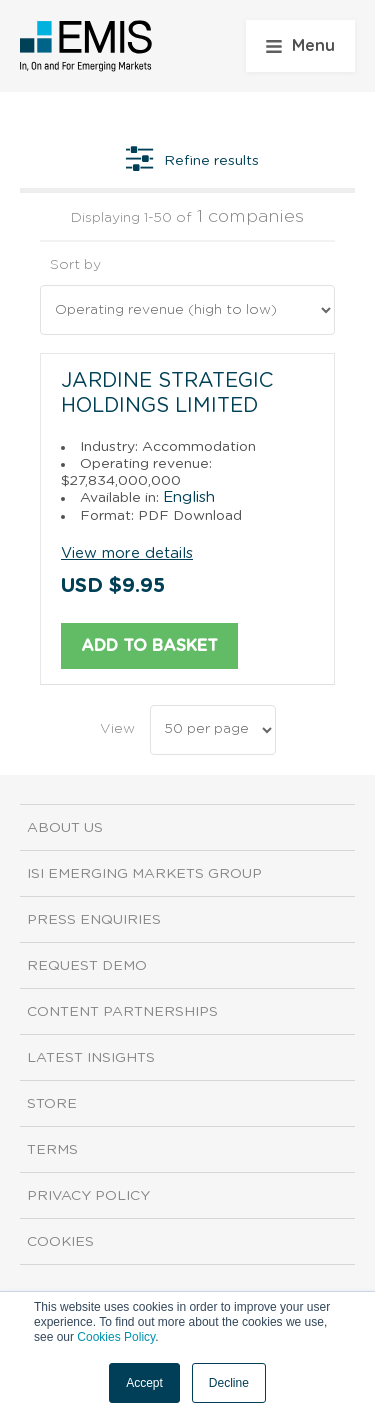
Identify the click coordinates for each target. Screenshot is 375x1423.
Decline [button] (229, 1383)
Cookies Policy (116, 1337)
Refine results (192, 161)
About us (65, 828)
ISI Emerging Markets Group (144, 874)
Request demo (87, 966)
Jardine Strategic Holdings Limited (167, 393)
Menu (300, 46)
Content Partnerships (122, 1012)
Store (52, 1104)
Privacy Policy (88, 1196)
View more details (127, 553)
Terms (52, 1150)
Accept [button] (144, 1383)
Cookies (60, 1242)
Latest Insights (91, 1058)
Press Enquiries (94, 920)
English (189, 497)
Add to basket (149, 646)
